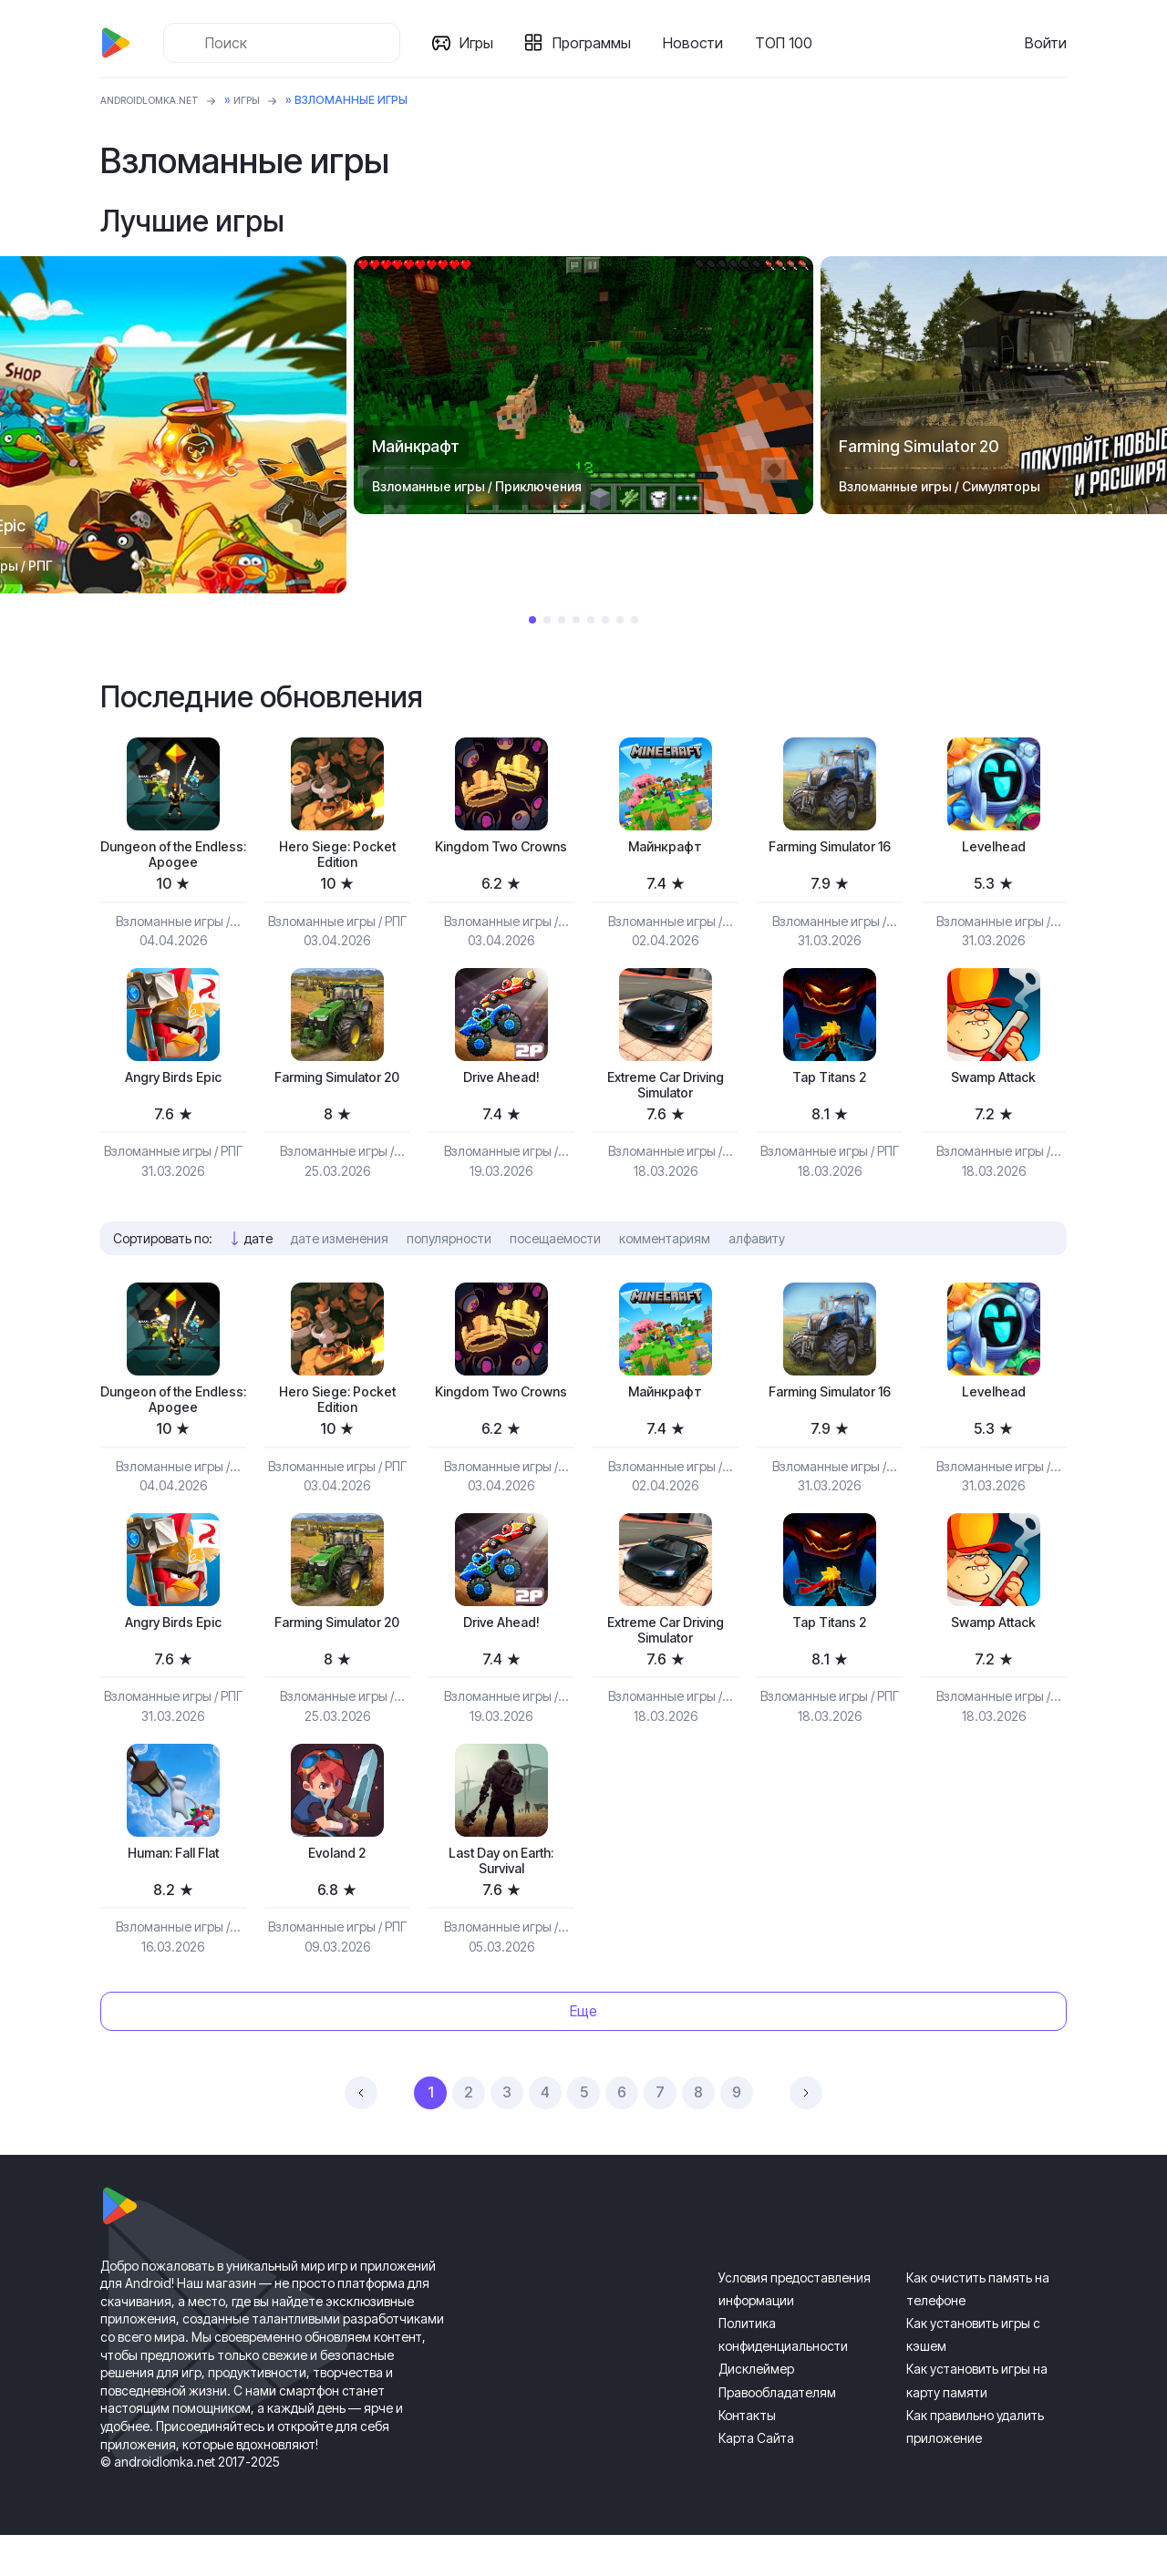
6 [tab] (605, 619)
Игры (484, 43)
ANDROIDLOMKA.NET (159, 100)
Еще (583, 2053)
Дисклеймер (756, 2410)
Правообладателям (777, 2433)
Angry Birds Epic (173, 1087)
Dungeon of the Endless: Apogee (172, 858)
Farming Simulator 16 (829, 858)
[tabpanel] (583, 385)
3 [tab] (561, 619)
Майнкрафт (665, 848)
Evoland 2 (337, 1887)
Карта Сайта (756, 2479)
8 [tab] (634, 619)
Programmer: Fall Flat (173, 1887)
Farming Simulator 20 (337, 1097)
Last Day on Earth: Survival (501, 1897)
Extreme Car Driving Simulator (665, 1097)
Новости (700, 43)
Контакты (747, 2456)
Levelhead (993, 848)
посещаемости (555, 1254)
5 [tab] (590, 619)
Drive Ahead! (501, 1087)
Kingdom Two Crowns (501, 858)
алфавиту (756, 1254)
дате (258, 1254)
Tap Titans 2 (829, 1087)
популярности (449, 1254)
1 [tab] (532, 619)
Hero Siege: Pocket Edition (337, 858)
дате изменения (339, 1254)
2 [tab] (547, 619)
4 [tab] (576, 619)
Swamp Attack (993, 1087)
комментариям (664, 1254)
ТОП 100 (791, 43)
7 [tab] (620, 619)
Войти (1046, 43)
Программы (599, 43)
